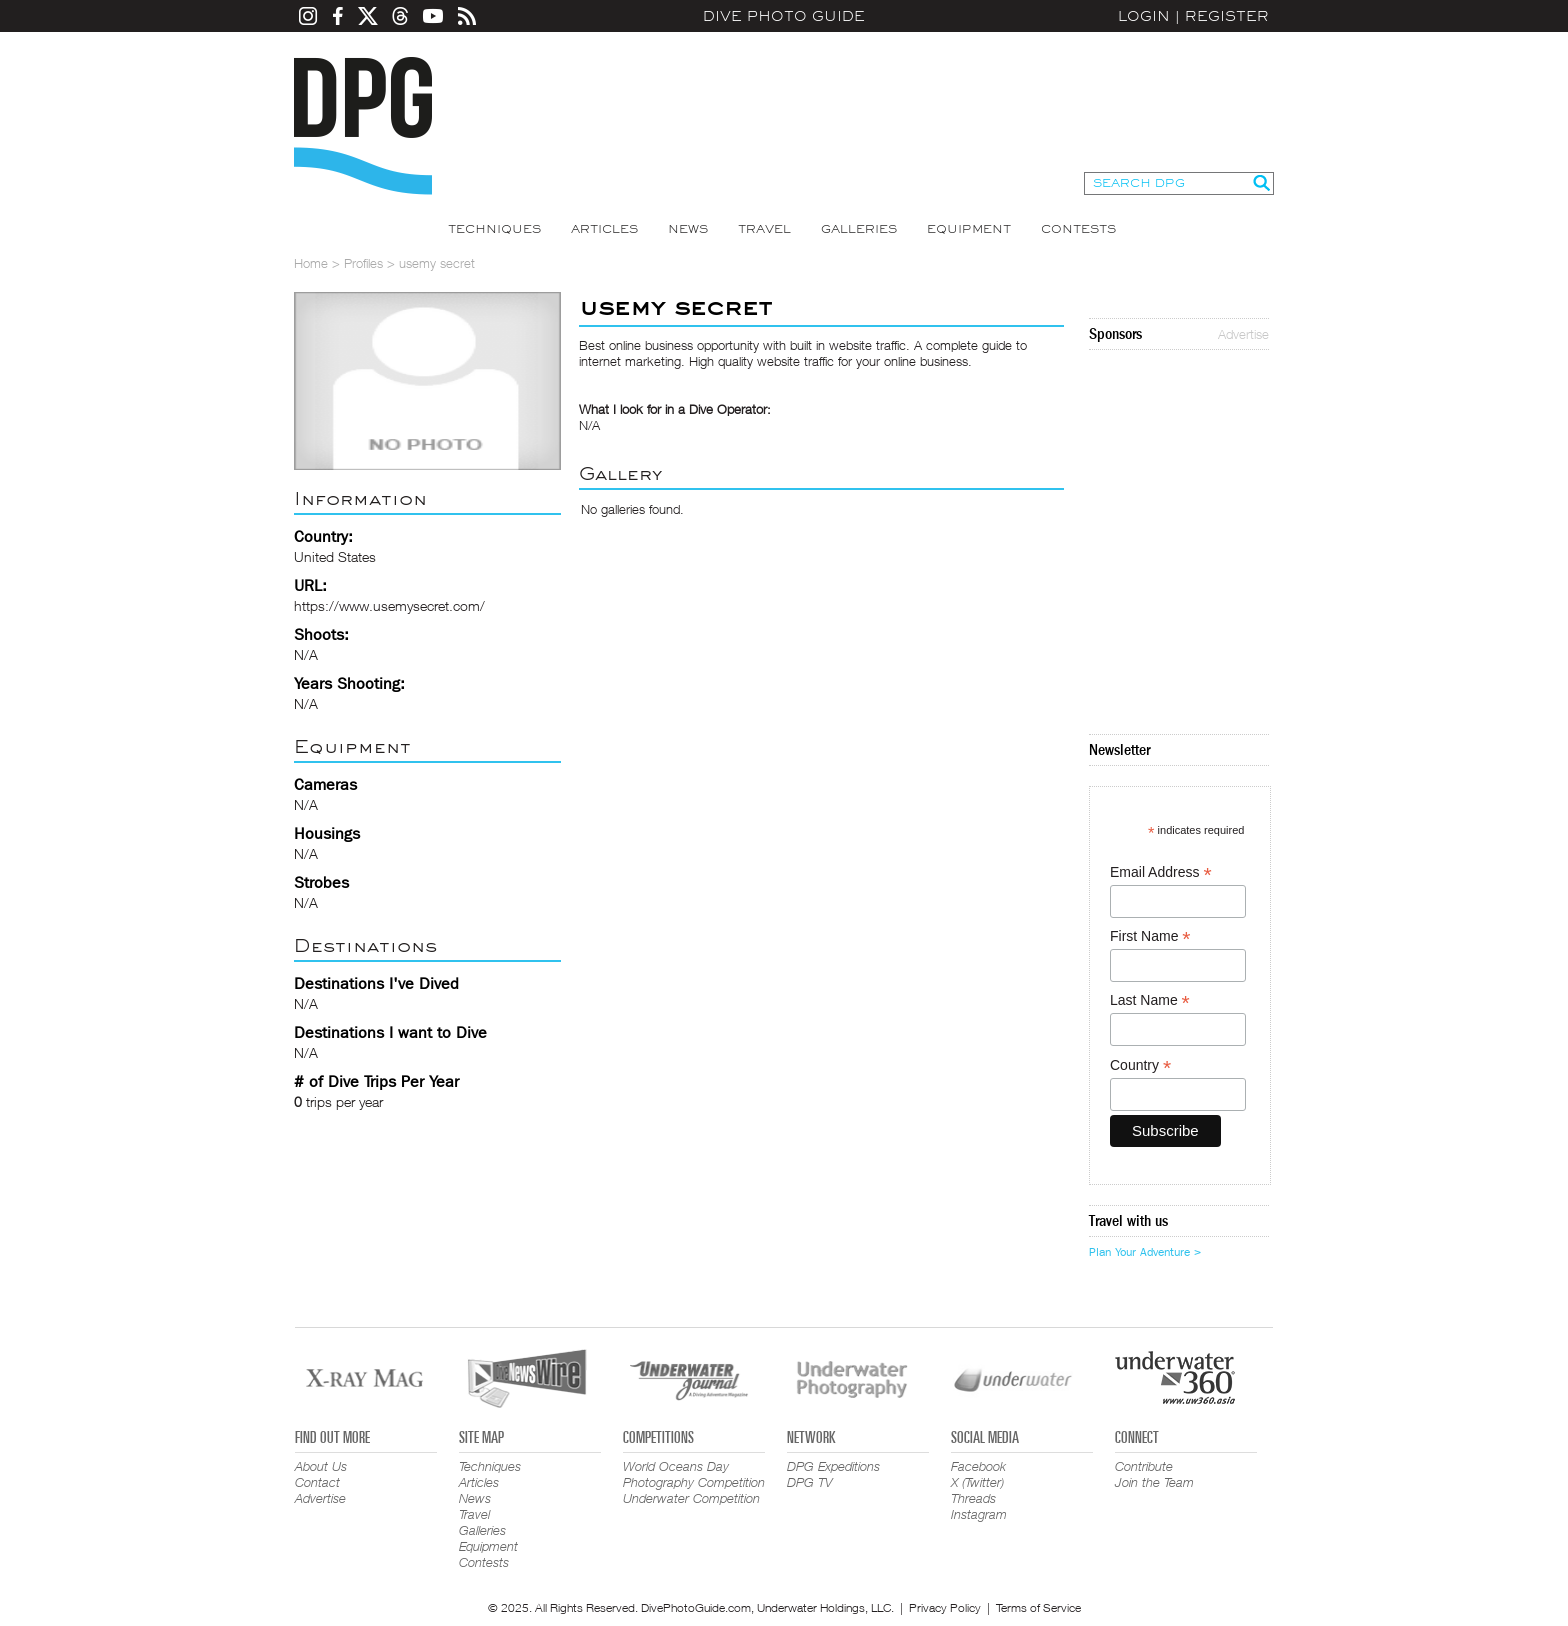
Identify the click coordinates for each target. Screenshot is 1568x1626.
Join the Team (1154, 1482)
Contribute (1144, 1466)
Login (1144, 16)
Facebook (978, 1466)
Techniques (494, 229)
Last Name (1150, 1000)
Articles (604, 229)
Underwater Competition (691, 1498)
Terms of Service (1038, 1607)
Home (311, 263)
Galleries (859, 229)
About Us (321, 1466)
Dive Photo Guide (784, 16)
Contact (317, 1482)
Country (1140, 1065)
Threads (973, 1498)
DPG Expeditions (833, 1466)
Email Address (1161, 872)
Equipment (969, 229)
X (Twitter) (977, 1482)
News (688, 229)
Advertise (1243, 334)
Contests (1078, 229)
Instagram (979, 1514)
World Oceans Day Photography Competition (694, 1474)
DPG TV (810, 1482)
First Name (1150, 936)
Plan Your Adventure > (1145, 1252)
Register (1227, 16)
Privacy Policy (945, 1607)
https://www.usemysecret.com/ (389, 605)
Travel (764, 229)
